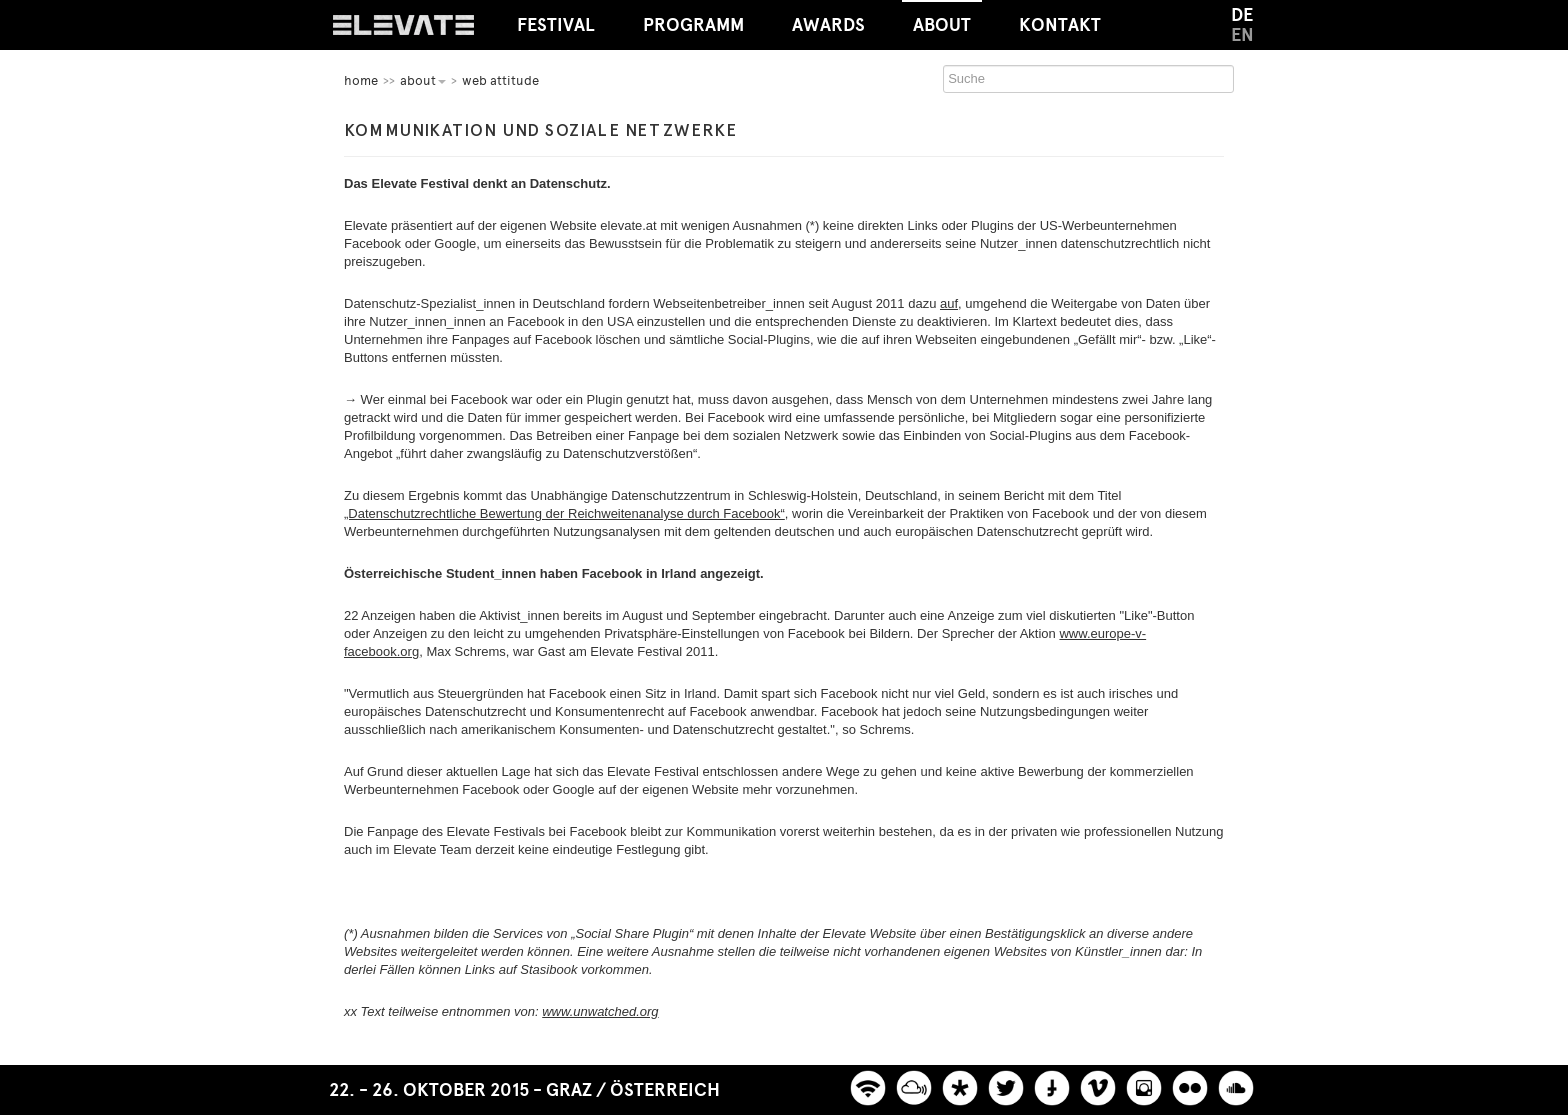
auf (949, 303)
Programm (693, 25)
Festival (556, 25)
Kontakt (1060, 25)
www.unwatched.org (600, 1011)
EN (1242, 35)
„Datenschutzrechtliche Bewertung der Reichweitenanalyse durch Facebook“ (564, 513)
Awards (828, 25)
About (942, 18)
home (361, 80)
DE (1242, 15)
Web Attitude (500, 80)
